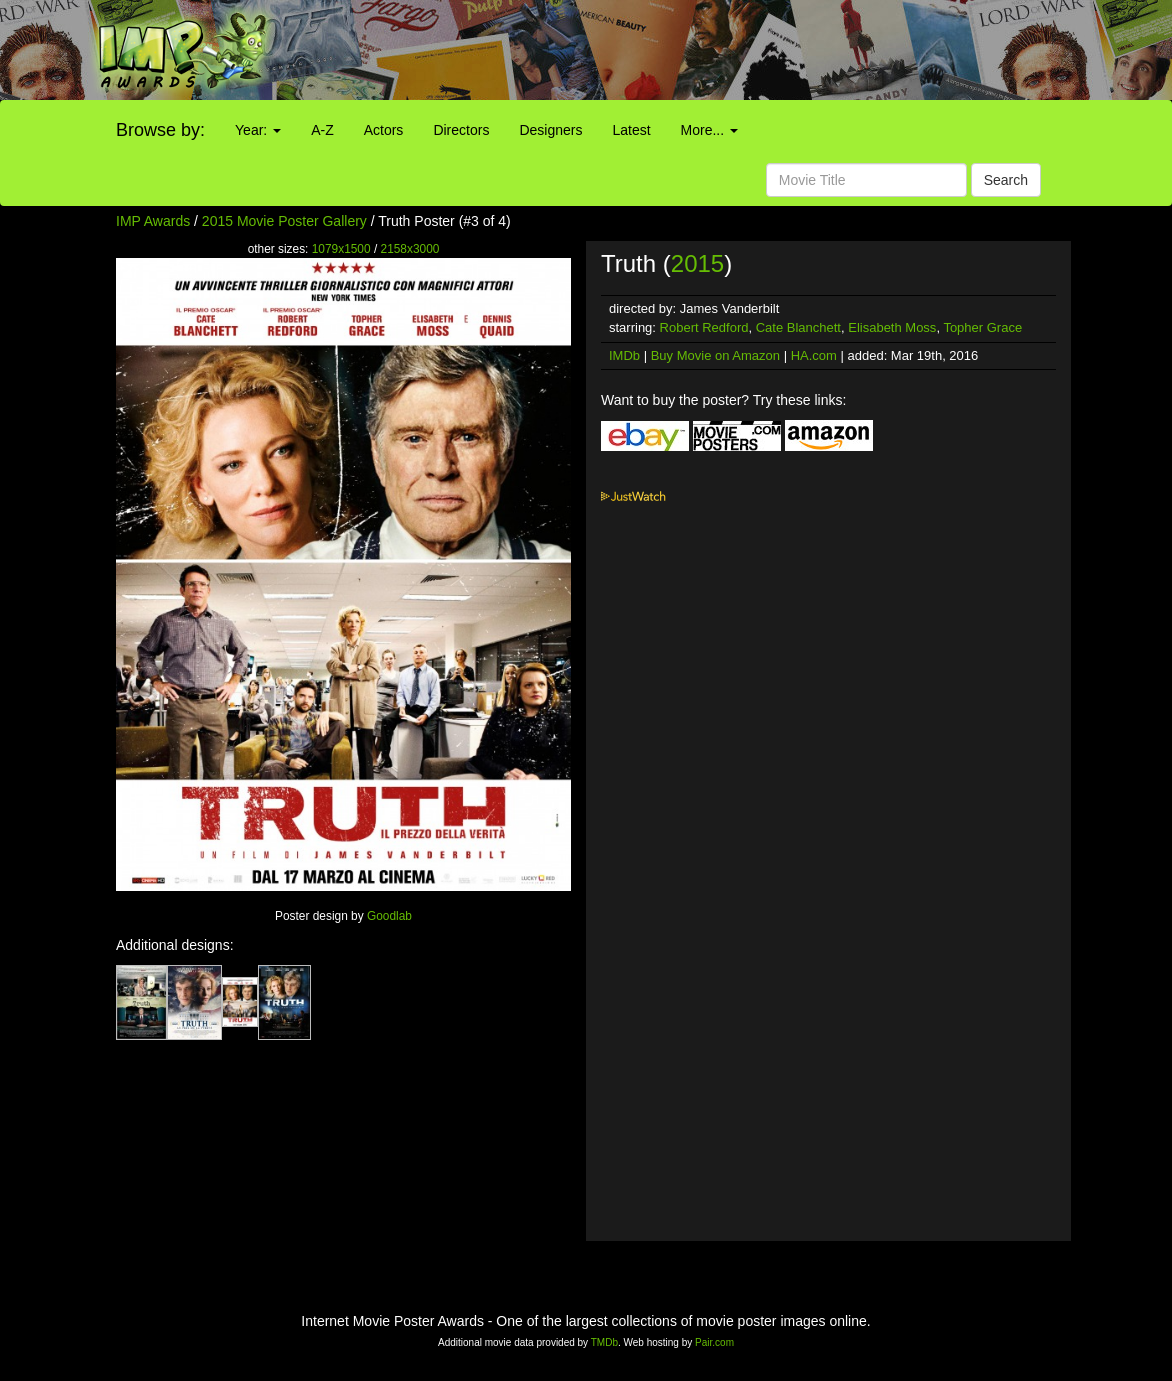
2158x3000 (410, 249)
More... (709, 130)
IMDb (624, 355)
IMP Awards (153, 221)
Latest (631, 130)
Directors (461, 130)
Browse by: (160, 130)
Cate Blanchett (798, 327)
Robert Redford (704, 327)
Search (1006, 180)
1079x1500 (341, 249)
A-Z (322, 130)
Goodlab (389, 916)
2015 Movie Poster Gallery (284, 221)
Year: (258, 130)
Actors (384, 130)
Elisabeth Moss (892, 327)
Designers (550, 130)
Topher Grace (982, 327)
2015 (697, 263)
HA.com (814, 355)
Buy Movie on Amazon (715, 355)
